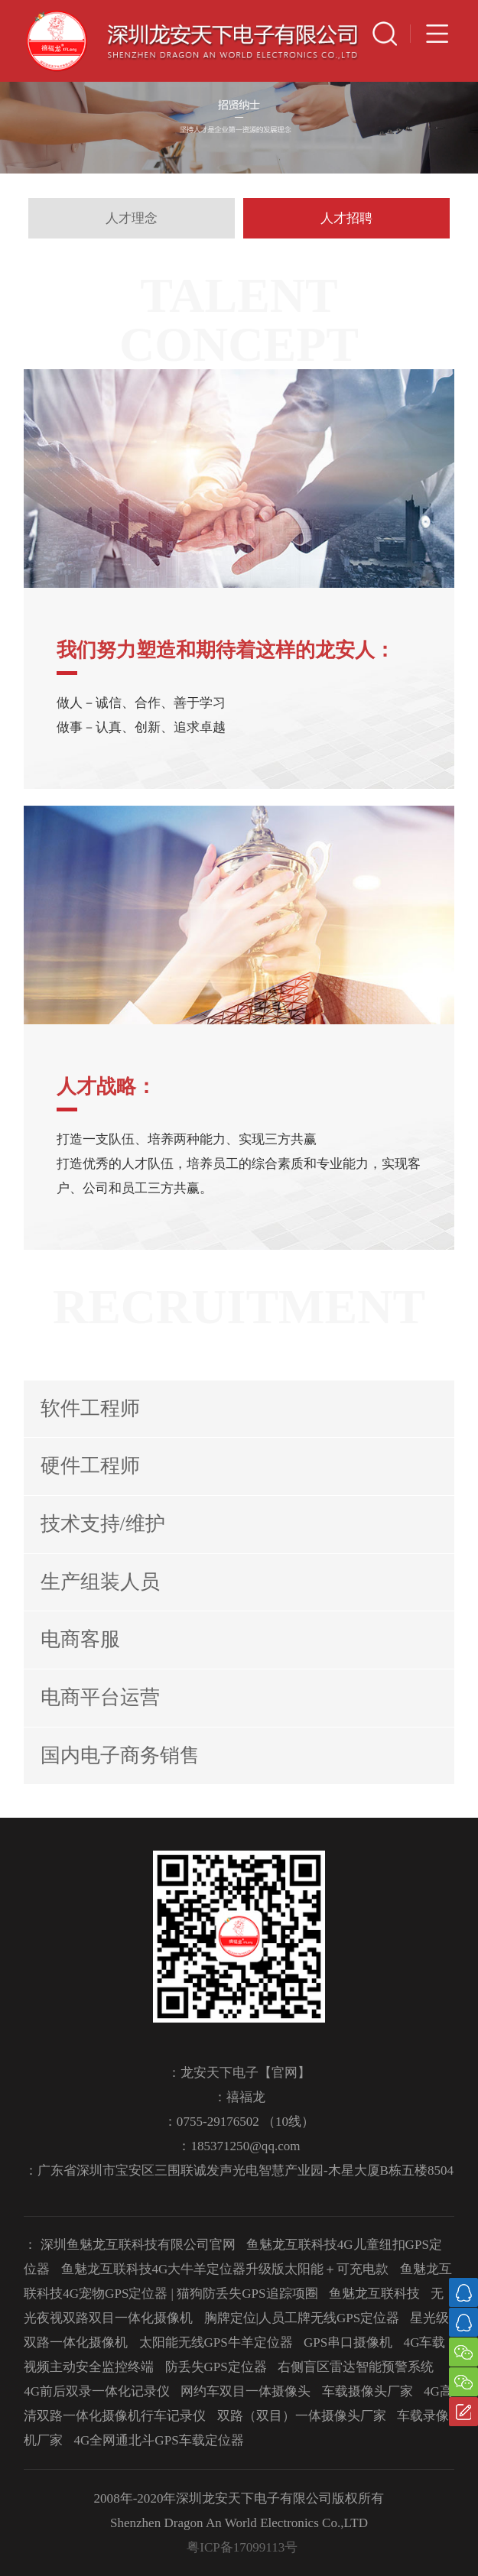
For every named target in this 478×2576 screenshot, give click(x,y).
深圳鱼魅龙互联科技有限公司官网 (138, 2244)
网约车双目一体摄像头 (245, 2391)
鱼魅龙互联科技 (374, 2293)
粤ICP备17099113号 (242, 2547)
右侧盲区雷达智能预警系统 (356, 2367)
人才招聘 (346, 218)
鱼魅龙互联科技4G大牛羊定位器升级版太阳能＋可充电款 (225, 2269)
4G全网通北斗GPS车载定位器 (159, 2440)
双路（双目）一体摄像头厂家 (301, 2416)
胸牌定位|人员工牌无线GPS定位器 (302, 2318)
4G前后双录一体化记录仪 (97, 2391)
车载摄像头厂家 (367, 2391)
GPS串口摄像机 (348, 2342)
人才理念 (132, 218)
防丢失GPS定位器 (216, 2367)
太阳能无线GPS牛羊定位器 (216, 2342)
